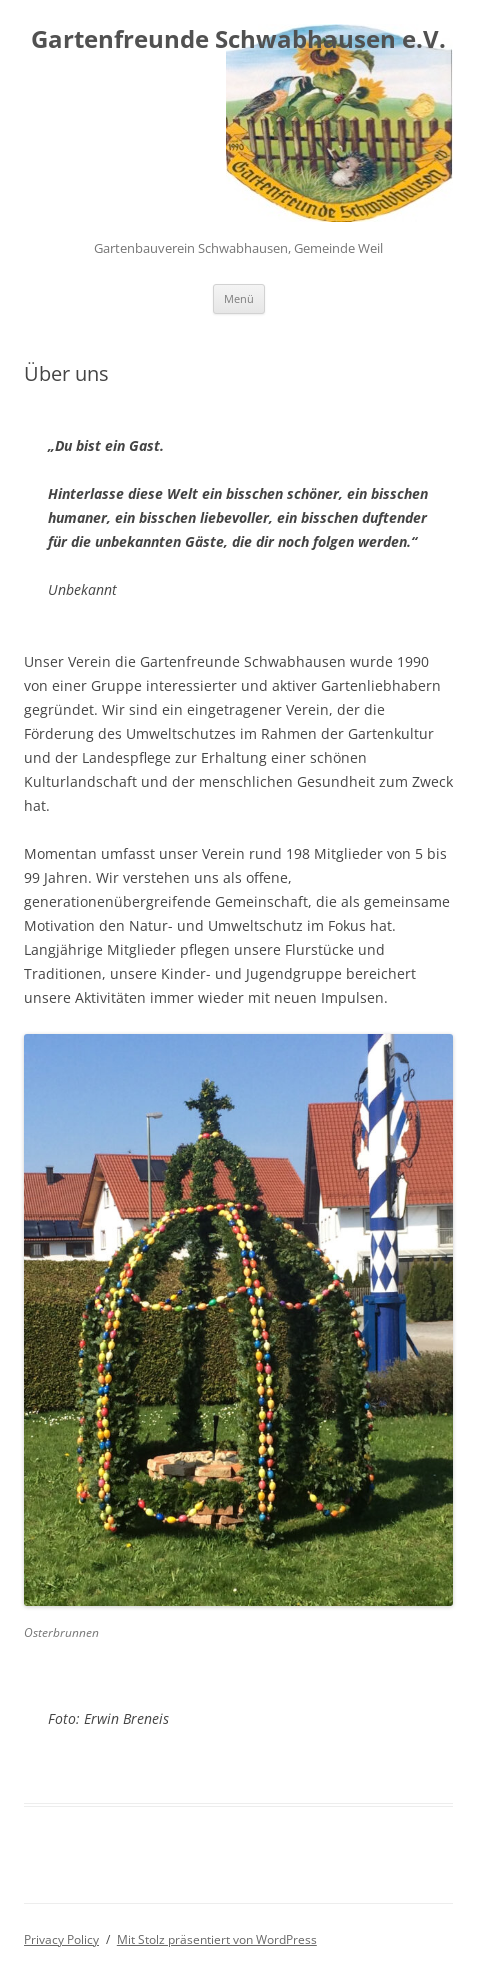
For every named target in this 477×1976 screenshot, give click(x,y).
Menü (239, 298)
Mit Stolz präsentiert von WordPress (217, 1939)
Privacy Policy (61, 1939)
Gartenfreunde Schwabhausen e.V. (238, 39)
